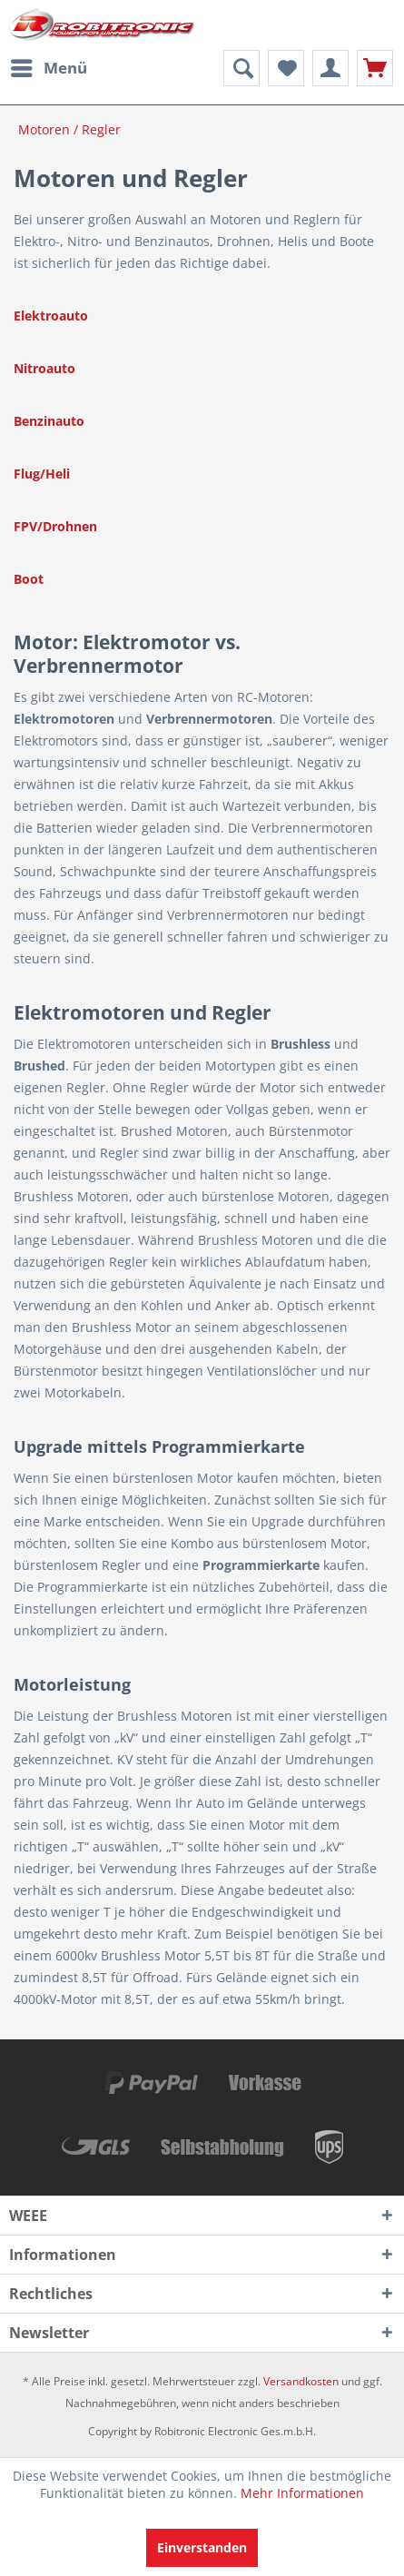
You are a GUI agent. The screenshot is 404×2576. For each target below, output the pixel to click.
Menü (49, 66)
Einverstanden (202, 2547)
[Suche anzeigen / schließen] (241, 68)
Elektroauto (51, 315)
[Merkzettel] (286, 68)
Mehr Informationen (302, 2493)
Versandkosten (301, 2381)
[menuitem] (48, 68)
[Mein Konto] (330, 68)
